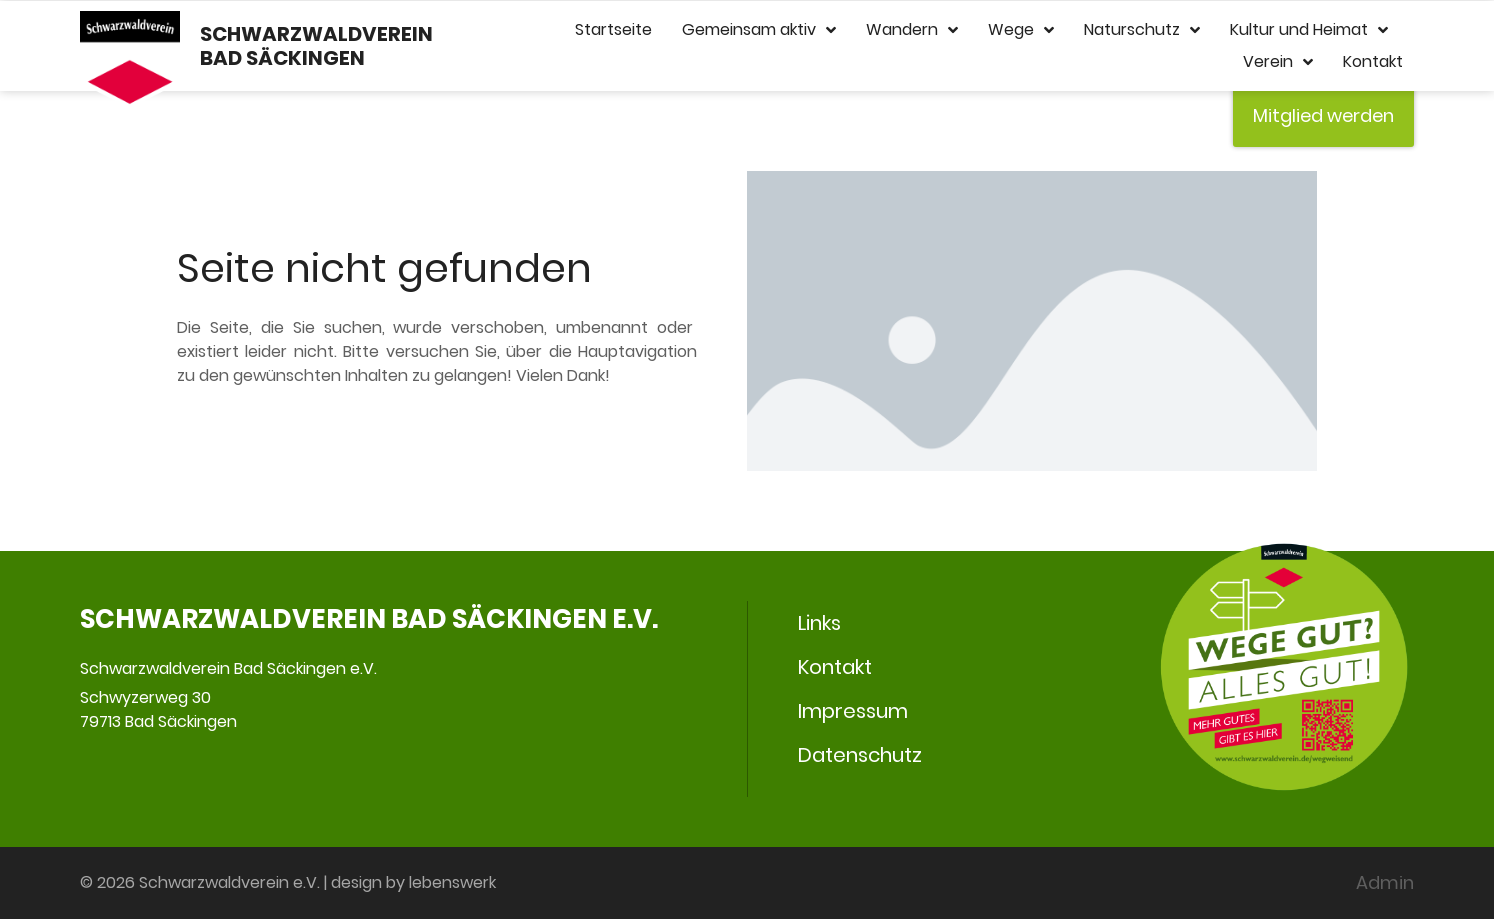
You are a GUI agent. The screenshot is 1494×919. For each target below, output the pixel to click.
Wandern (912, 30)
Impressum (853, 711)
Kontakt (1373, 61)
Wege (1021, 30)
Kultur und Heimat (1309, 30)
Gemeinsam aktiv (759, 30)
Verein (1278, 62)
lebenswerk (452, 882)
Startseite (613, 29)
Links (819, 623)
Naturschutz (1142, 30)
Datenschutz (860, 755)
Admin (1385, 882)
